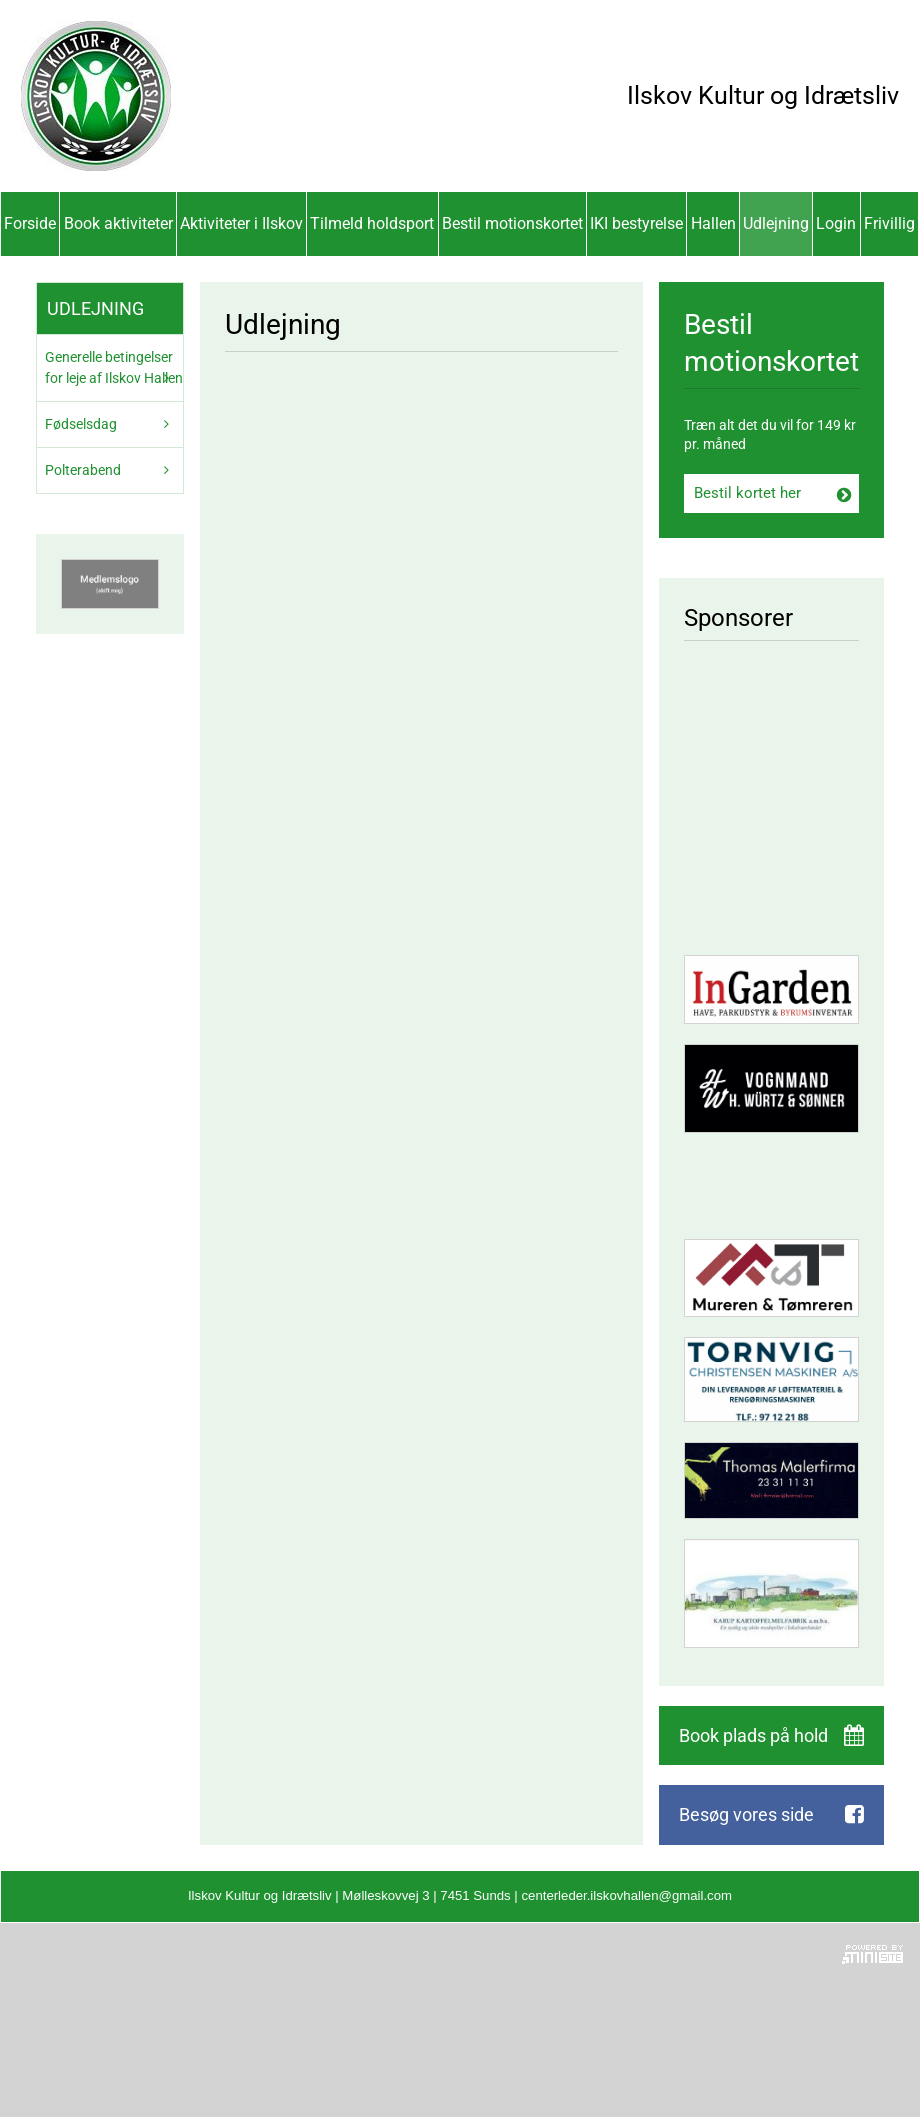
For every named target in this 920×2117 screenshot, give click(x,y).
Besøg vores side (746, 1814)
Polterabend (83, 470)
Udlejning (776, 223)
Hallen (713, 223)
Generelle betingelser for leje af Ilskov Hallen (114, 367)
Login (836, 223)
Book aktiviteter (118, 223)
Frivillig (889, 223)
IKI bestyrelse (636, 223)
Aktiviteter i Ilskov (241, 223)
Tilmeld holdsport (372, 223)
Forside (30, 223)
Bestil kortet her (747, 493)
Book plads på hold (753, 1735)
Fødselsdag (81, 424)
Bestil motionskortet (512, 223)
